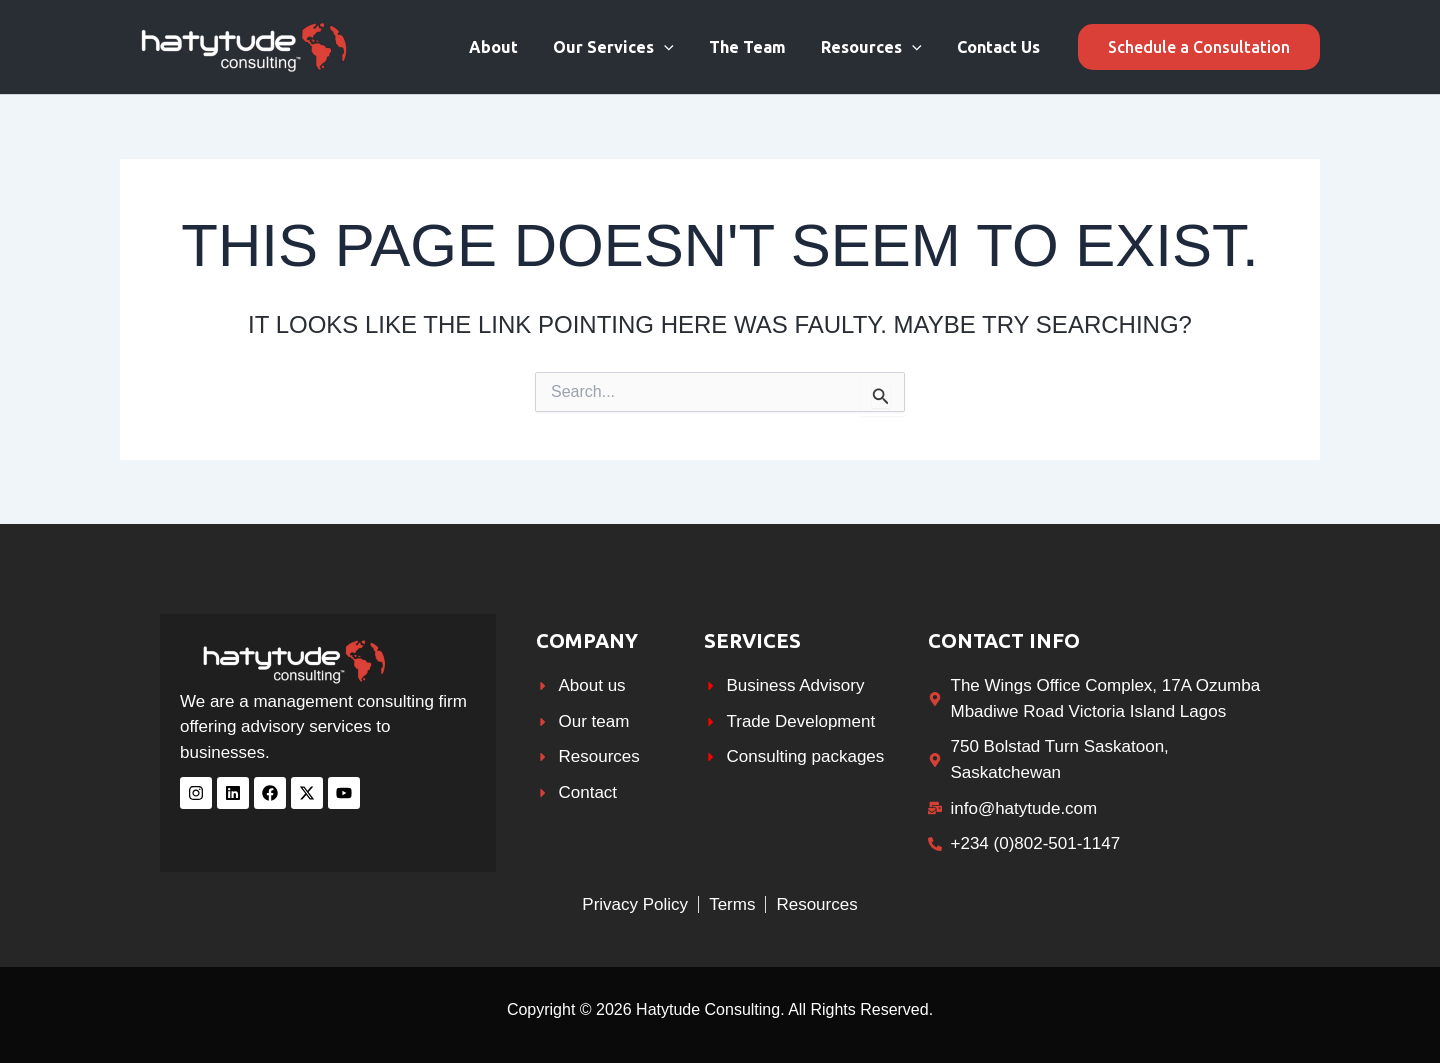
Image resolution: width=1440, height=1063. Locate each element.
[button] (1199, 47)
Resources (876, 47)
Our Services (625, 47)
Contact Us (1000, 47)
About (508, 47)
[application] (676, 47)
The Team (755, 47)
